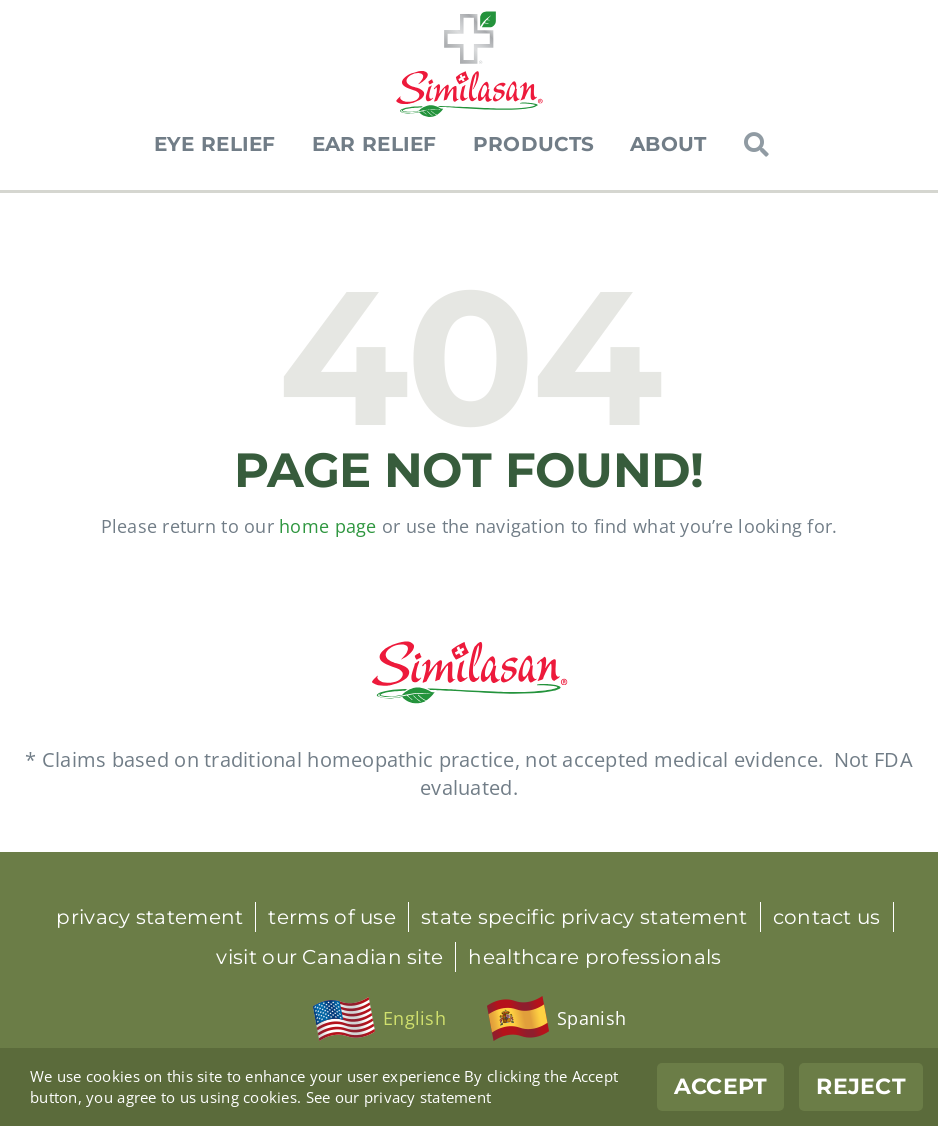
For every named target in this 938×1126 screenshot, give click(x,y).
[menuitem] (379, 1019)
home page (327, 526)
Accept (721, 1086)
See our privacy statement (399, 1097)
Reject (861, 1086)
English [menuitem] (414, 1018)
